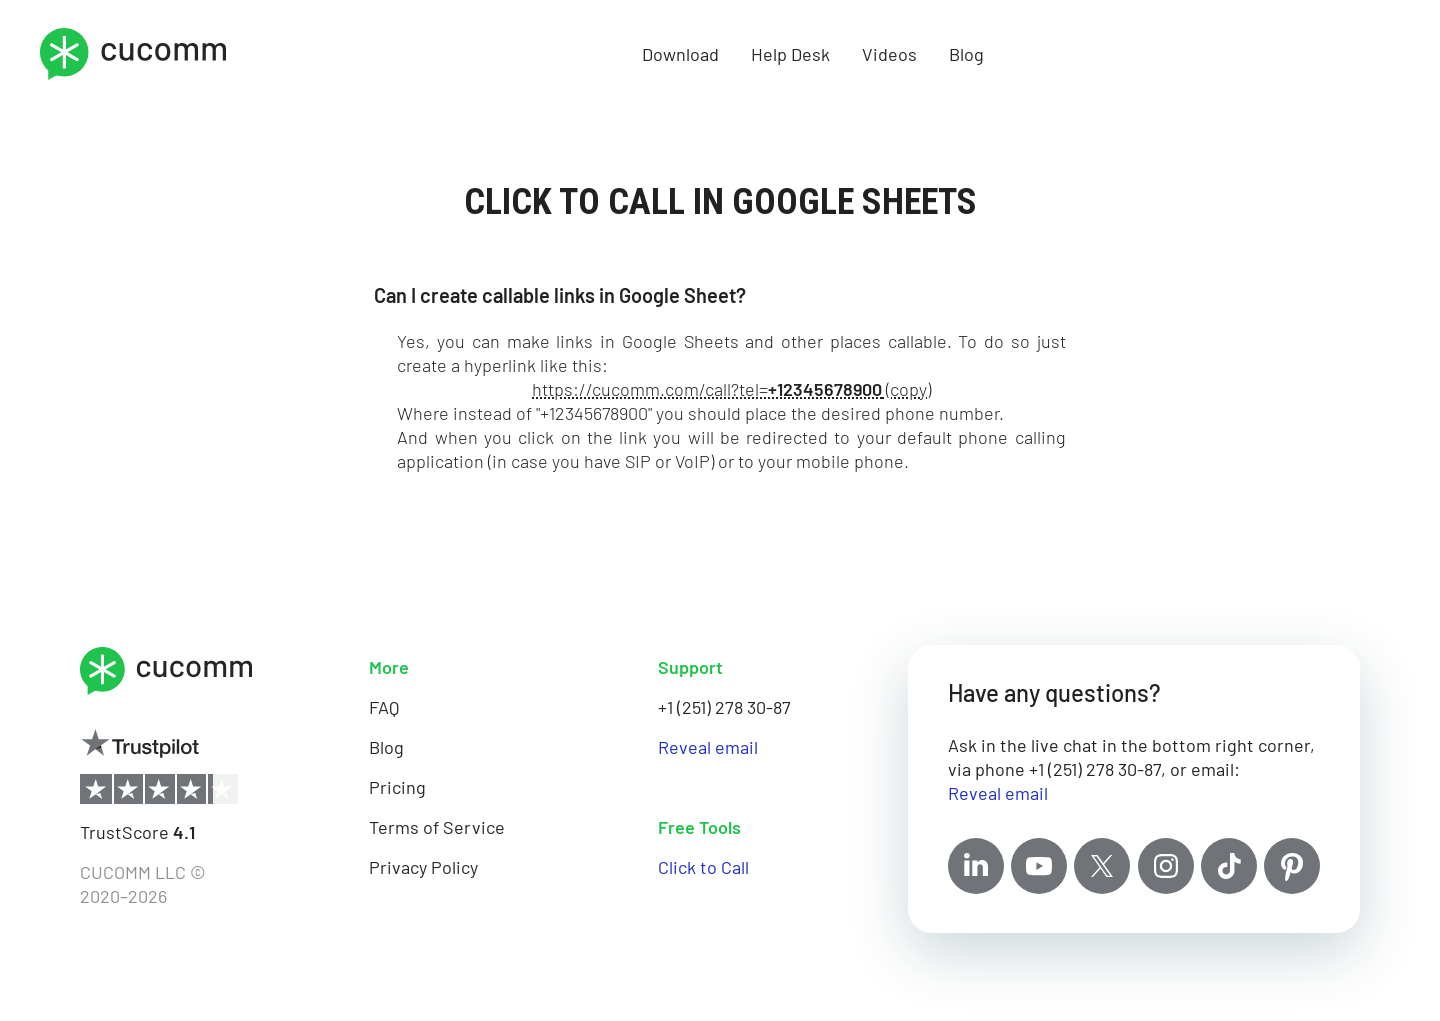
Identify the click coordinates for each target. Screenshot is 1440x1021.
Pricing (397, 787)
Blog (966, 54)
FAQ (384, 707)
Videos (889, 54)
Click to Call (703, 867)
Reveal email (708, 747)
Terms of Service (437, 827)
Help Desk (790, 54)
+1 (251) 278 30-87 (724, 707)
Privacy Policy (423, 867)
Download (680, 54)
